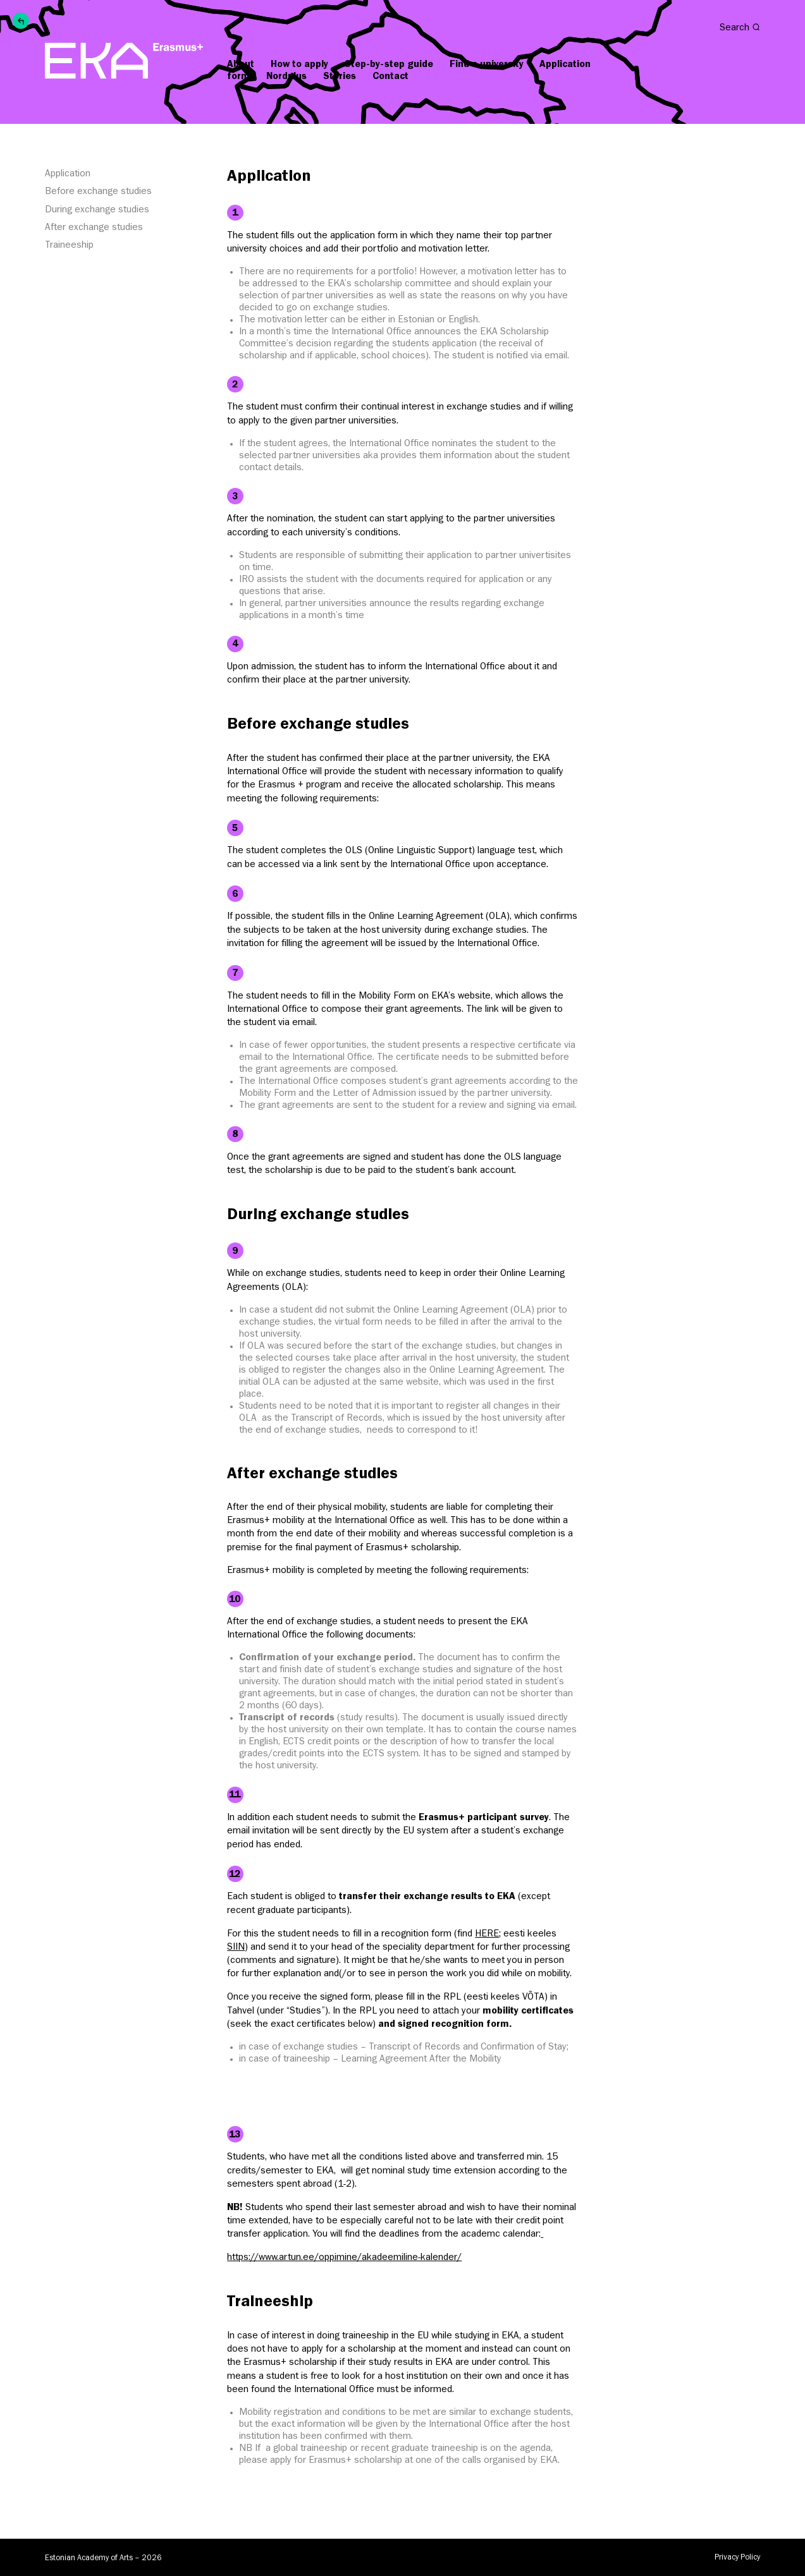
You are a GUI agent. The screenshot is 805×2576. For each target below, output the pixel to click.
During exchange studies (97, 210)
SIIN (236, 1948)
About (240, 65)
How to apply (299, 65)
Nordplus (286, 77)
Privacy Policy (737, 2558)
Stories (339, 77)
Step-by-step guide (389, 65)
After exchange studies (94, 228)
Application (67, 174)
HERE (487, 1934)
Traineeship (69, 246)
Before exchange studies (98, 192)
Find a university (487, 65)
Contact (390, 77)
